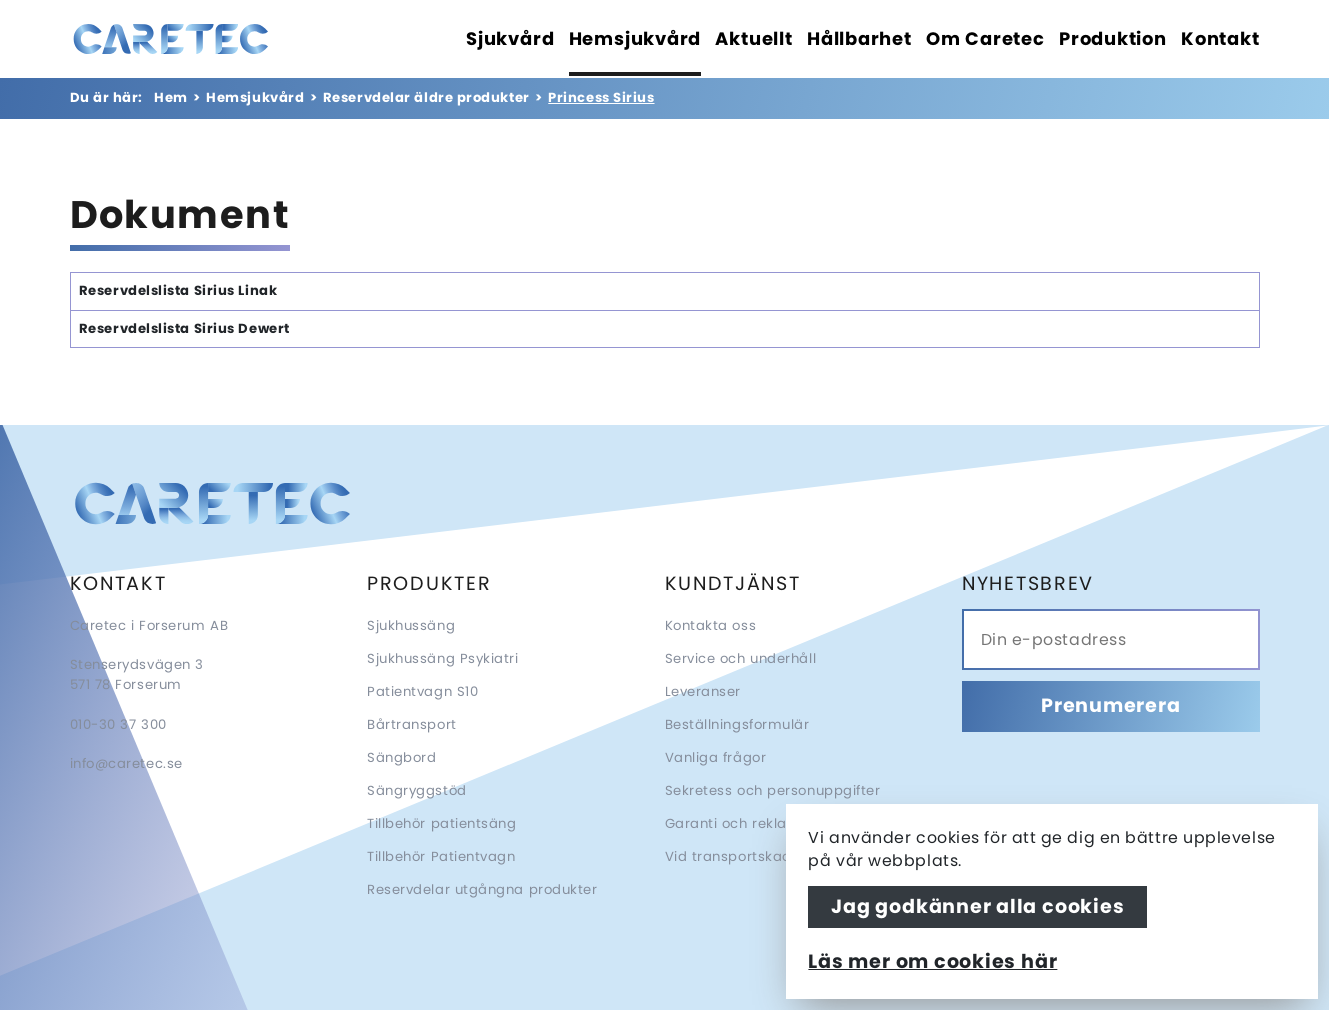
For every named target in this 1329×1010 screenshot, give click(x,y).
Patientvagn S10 (422, 691)
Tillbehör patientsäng (442, 823)
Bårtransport (412, 724)
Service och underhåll (741, 658)
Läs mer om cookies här (932, 961)
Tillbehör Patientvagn (441, 856)
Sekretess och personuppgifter (773, 790)
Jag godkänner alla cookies (977, 906)
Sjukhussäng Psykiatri (443, 658)
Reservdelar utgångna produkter (482, 889)
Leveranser (703, 691)
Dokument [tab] (180, 218)
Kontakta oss (711, 625)
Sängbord (401, 757)
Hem (171, 97)
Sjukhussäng (411, 625)
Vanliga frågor (716, 757)
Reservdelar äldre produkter (426, 97)
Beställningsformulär (737, 724)
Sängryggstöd (417, 790)
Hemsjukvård (255, 97)
